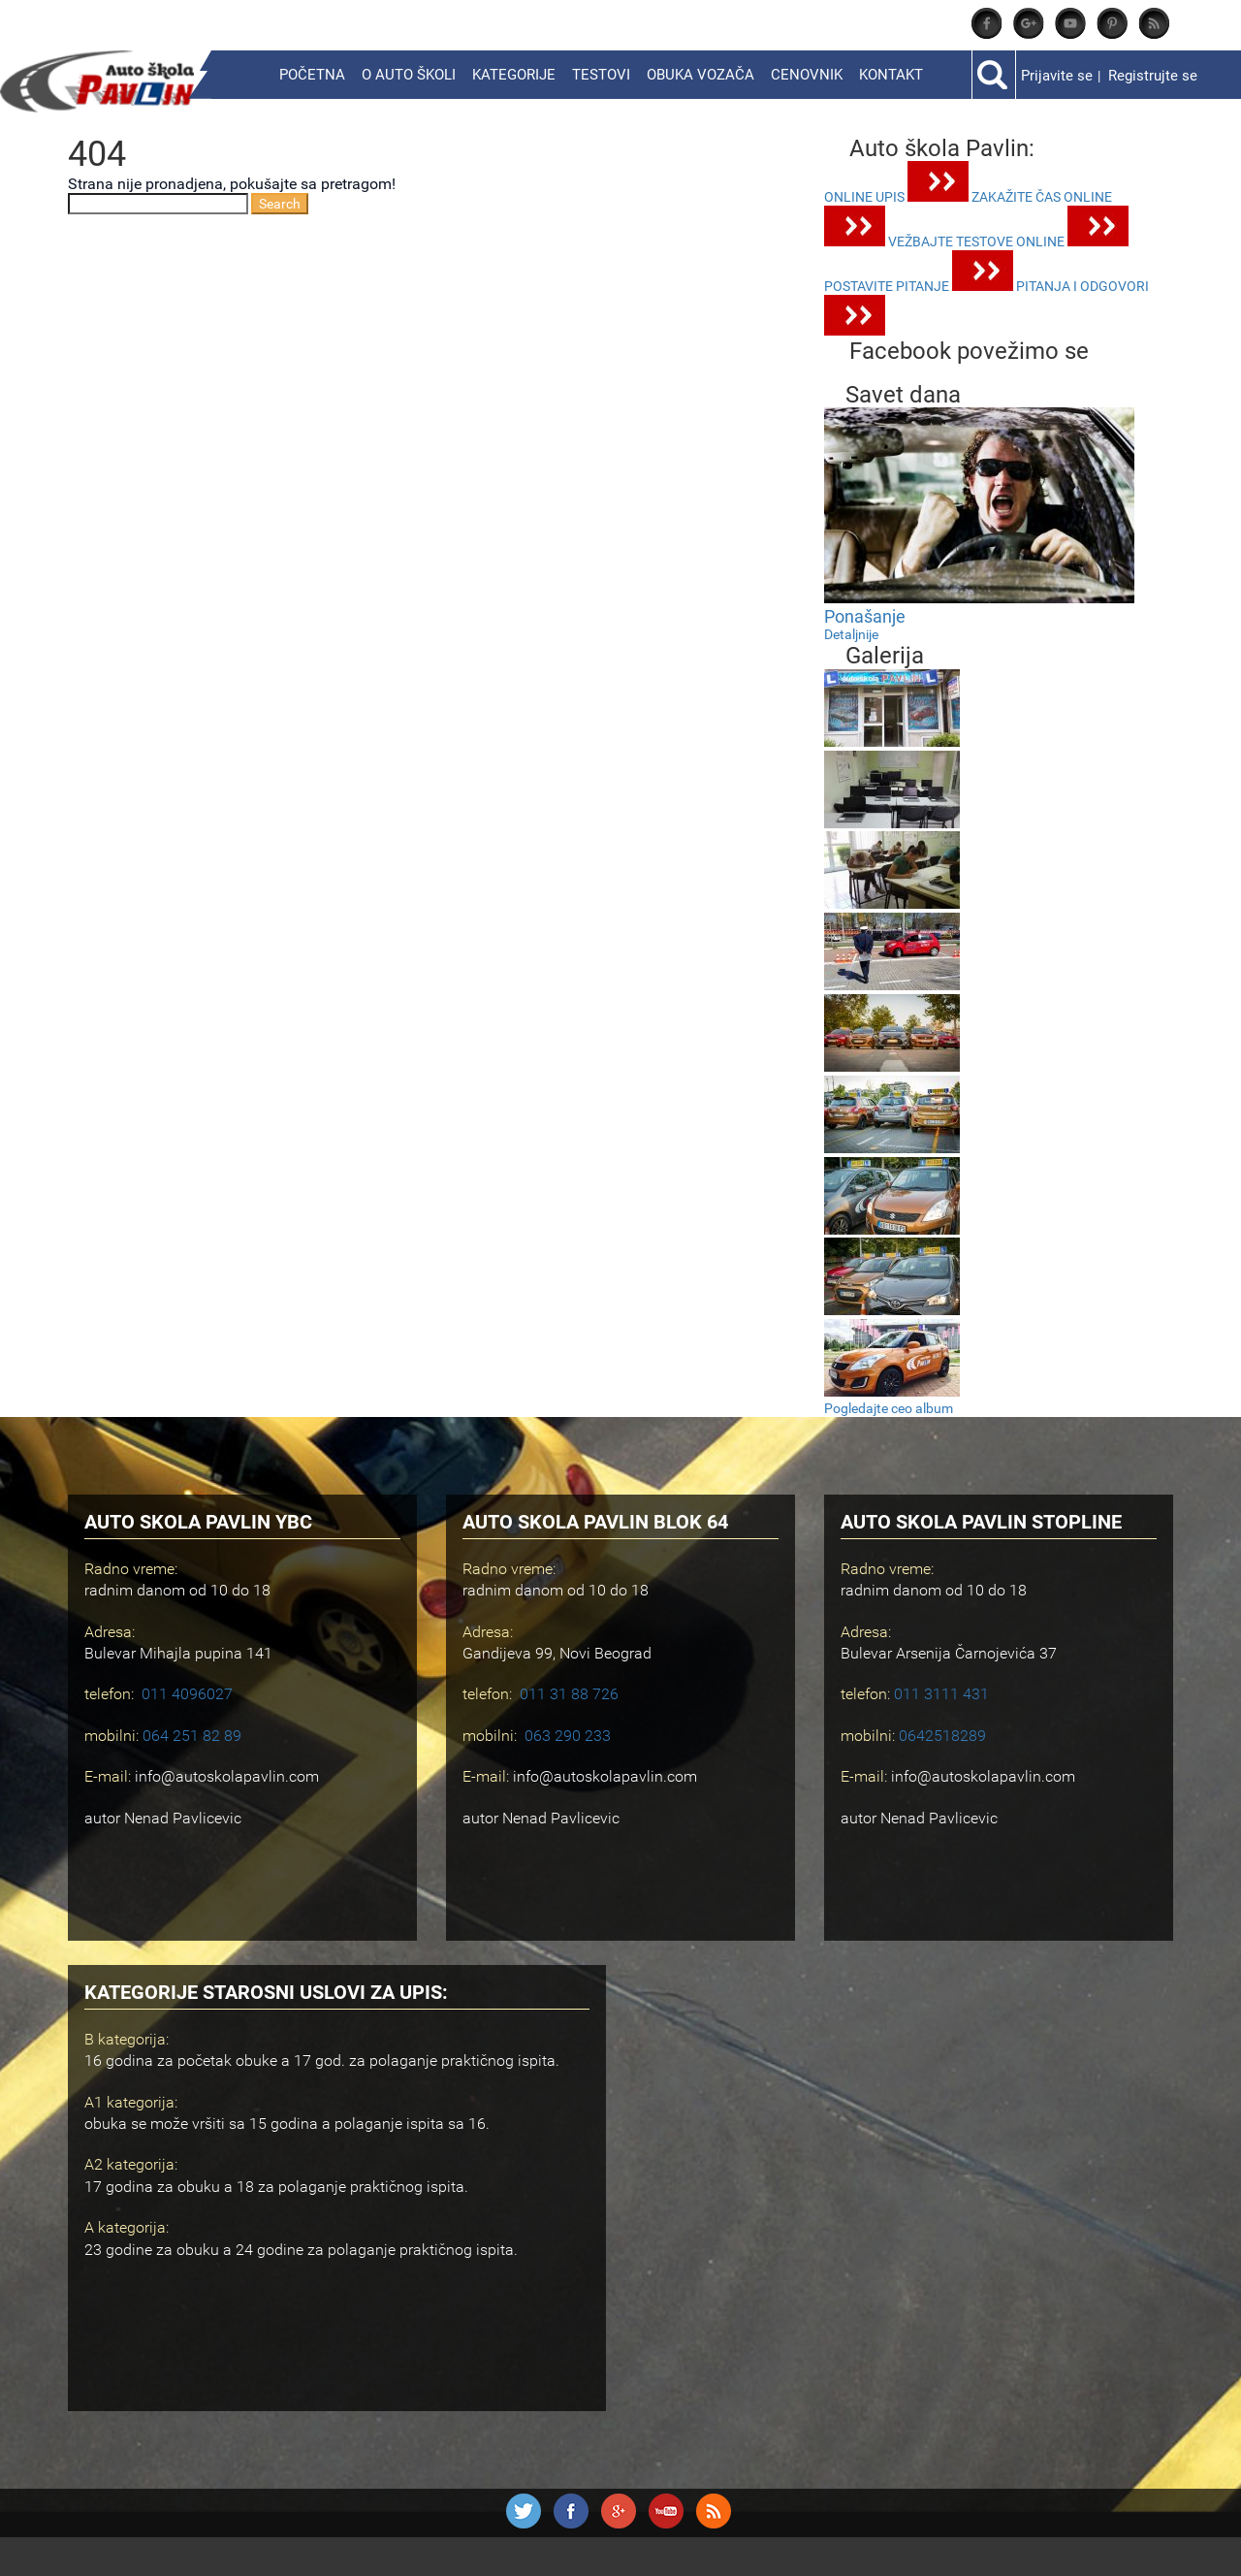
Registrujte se (1152, 75)
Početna (312, 74)
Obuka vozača (700, 74)
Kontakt (891, 74)
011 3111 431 (941, 1694)
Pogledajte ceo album (888, 1408)
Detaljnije (851, 634)
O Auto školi (409, 74)
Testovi (601, 74)
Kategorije (514, 74)
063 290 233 (568, 1735)
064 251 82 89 (192, 1735)
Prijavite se (1057, 75)
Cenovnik (807, 74)
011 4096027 (187, 1694)
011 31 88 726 (569, 1694)
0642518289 (942, 1735)
